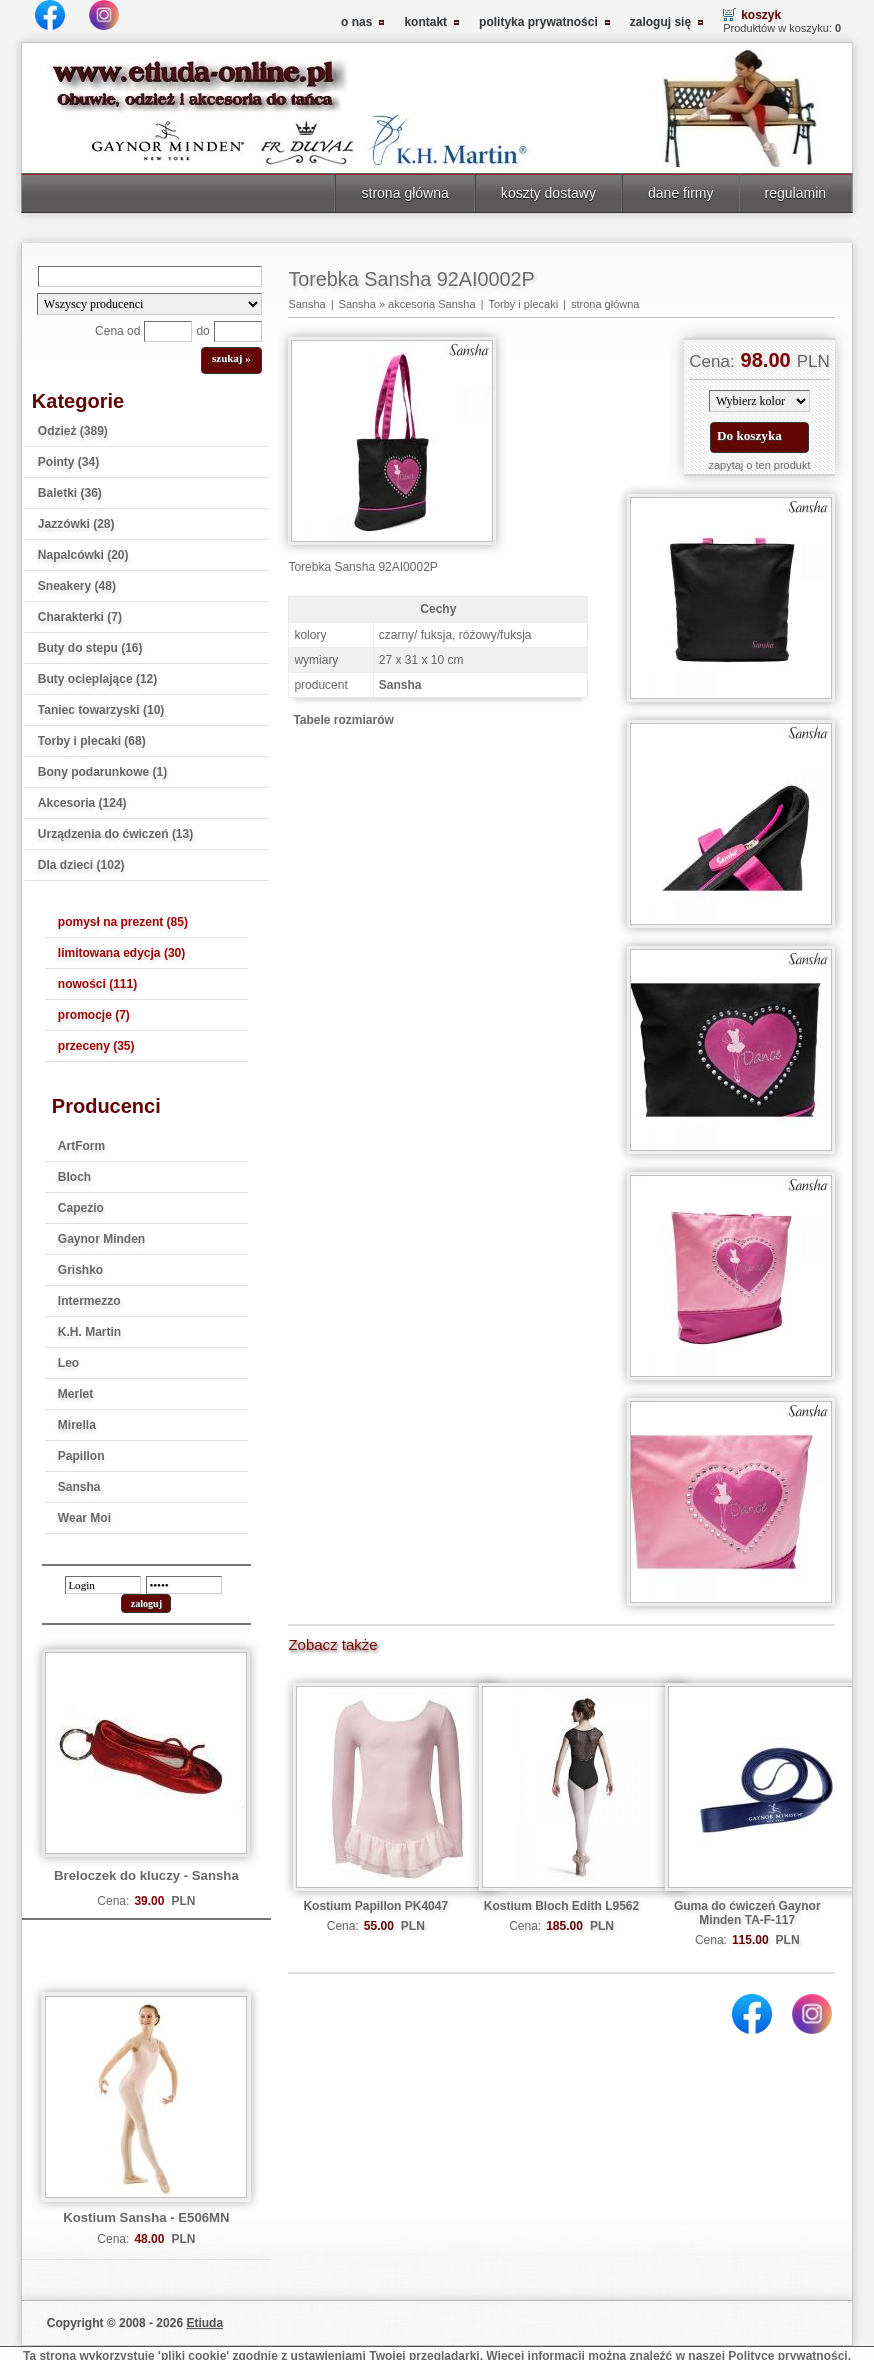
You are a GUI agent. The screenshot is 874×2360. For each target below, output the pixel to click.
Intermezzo (89, 1301)
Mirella (77, 1425)
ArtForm (81, 1146)
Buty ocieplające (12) (97, 679)
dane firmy (681, 193)
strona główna (404, 193)
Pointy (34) (68, 462)
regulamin (796, 193)
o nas (356, 22)
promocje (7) (94, 1015)
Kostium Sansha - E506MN (146, 2217)
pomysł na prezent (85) (123, 922)
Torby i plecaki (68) (92, 741)
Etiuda (204, 2323)
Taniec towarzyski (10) (101, 710)
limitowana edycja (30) (121, 953)
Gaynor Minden (101, 1239)
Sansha (79, 1487)
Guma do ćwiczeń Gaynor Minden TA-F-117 (747, 1913)
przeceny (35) (96, 1046)
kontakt (425, 22)
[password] (184, 1585)
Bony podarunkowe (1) (102, 772)
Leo (68, 1363)
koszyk (761, 15)
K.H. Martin (89, 1332)
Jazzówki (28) (76, 524)
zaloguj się (660, 22)
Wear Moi (84, 1518)
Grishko (80, 1270)
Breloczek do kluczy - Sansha (146, 1875)
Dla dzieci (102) (81, 865)
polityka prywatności (538, 22)
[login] (103, 1585)
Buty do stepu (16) (90, 648)
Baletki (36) (70, 493)
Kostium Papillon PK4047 (375, 1906)
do (202, 331)
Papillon (81, 1456)
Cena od (117, 331)
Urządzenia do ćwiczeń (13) (115, 834)
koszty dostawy (548, 193)
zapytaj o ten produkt (759, 465)
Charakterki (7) (80, 617)
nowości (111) (97, 984)
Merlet (75, 1394)
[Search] (150, 276)
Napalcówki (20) (83, 555)
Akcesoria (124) (82, 803)
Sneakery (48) (77, 586)
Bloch (74, 1177)
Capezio (81, 1208)
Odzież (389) (73, 431)
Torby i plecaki (523, 304)
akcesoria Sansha (431, 304)
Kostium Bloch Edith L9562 (561, 1906)
